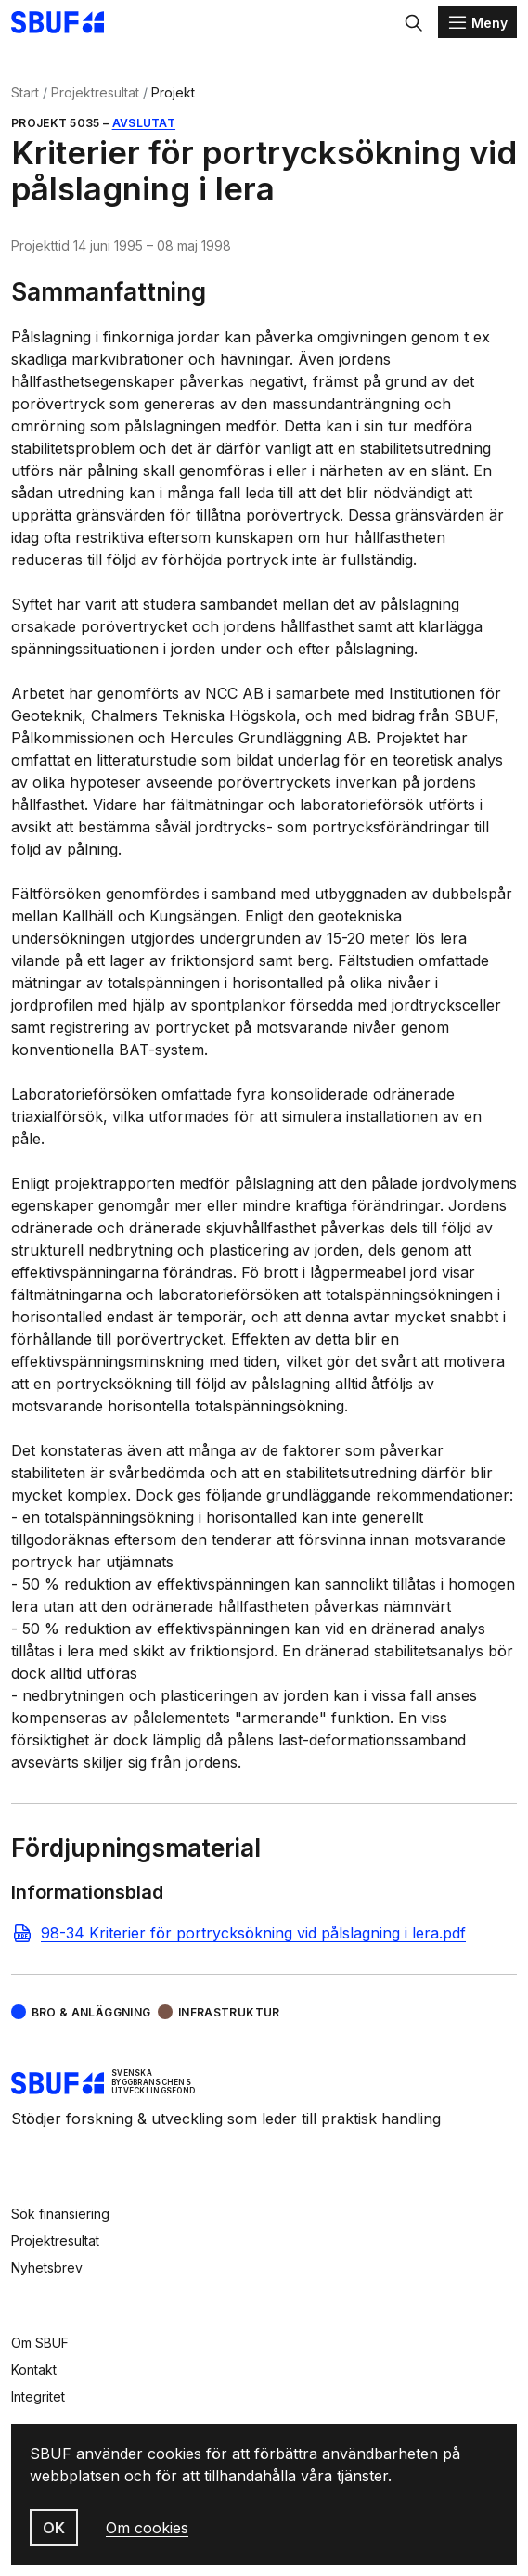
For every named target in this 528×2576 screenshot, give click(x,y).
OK (54, 2527)
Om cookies (147, 2527)
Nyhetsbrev (47, 2267)
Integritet (38, 2396)
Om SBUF (40, 2343)
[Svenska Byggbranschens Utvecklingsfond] (66, 22)
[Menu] (477, 22)
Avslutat (143, 123)
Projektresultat (95, 92)
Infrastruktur (229, 2012)
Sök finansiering (60, 2214)
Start (25, 92)
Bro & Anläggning (91, 2012)
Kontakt (34, 2369)
